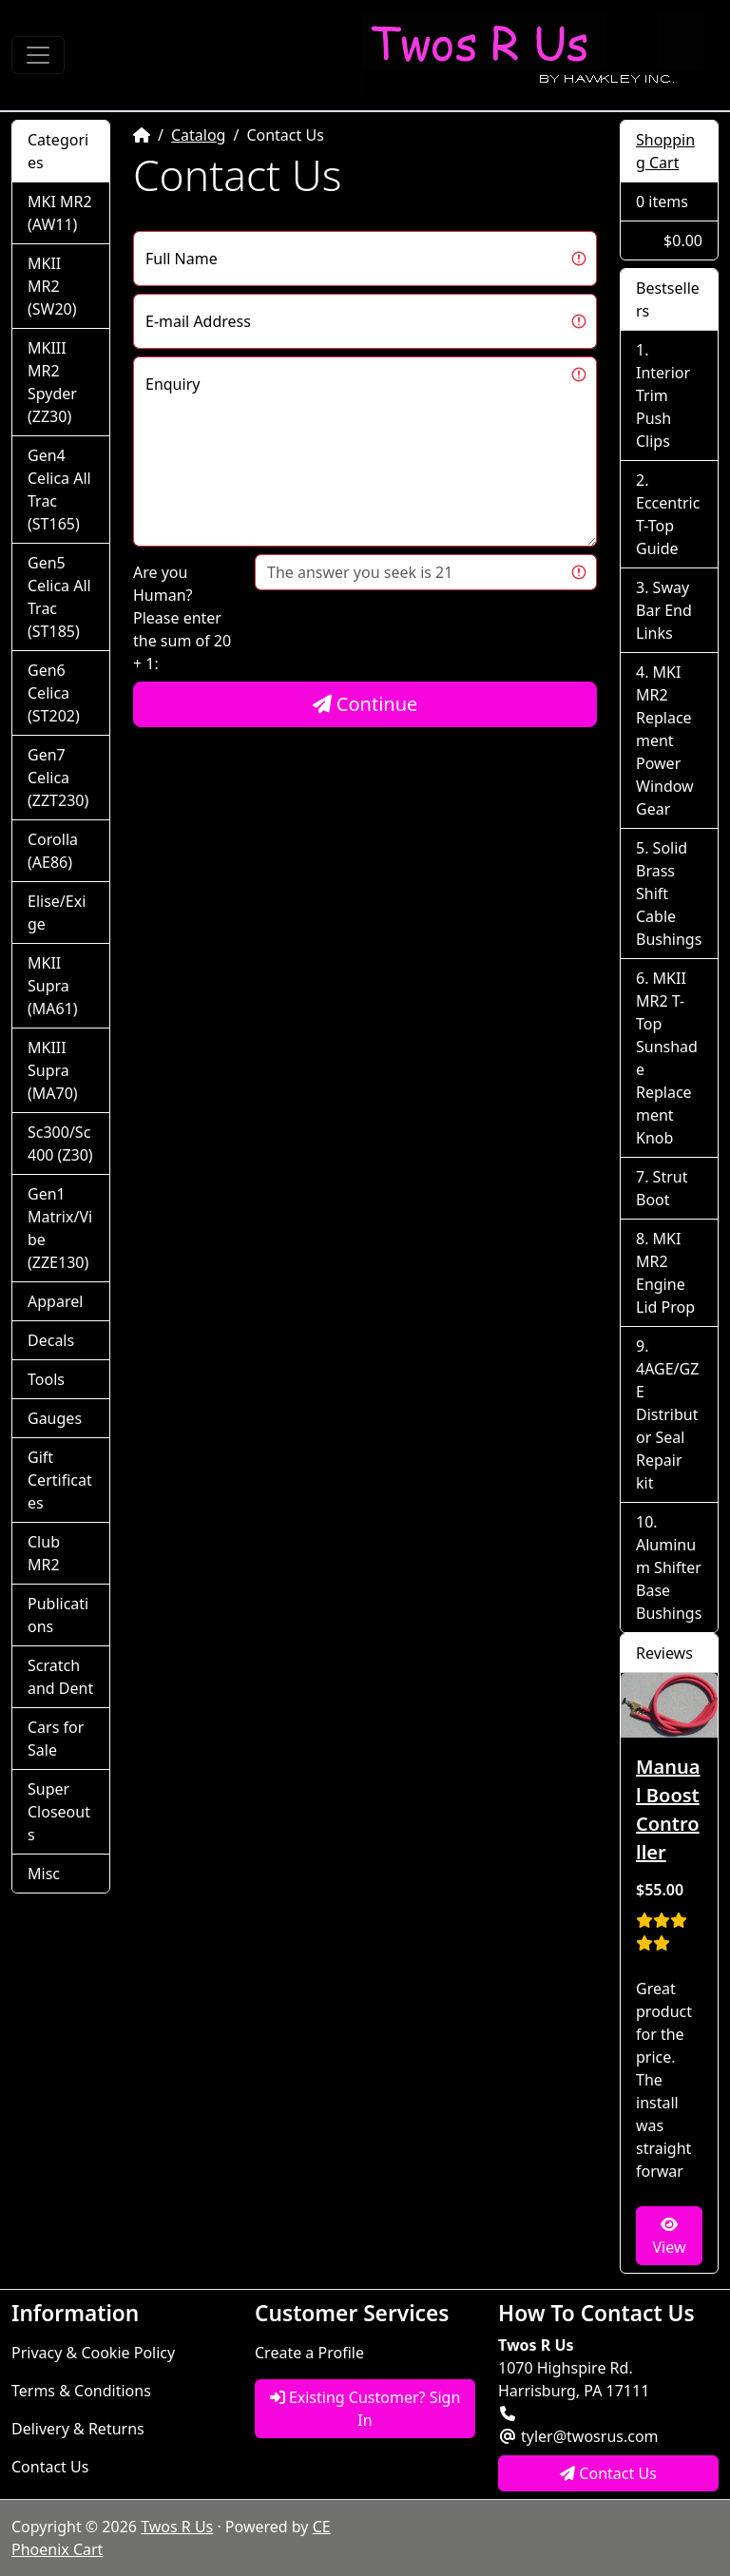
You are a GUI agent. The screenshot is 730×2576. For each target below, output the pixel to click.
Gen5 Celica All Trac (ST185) (59, 597)
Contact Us (49, 2466)
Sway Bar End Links (664, 610)
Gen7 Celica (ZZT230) (58, 777)
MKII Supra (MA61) (53, 985)
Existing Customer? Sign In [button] (365, 2409)
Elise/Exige (57, 912)
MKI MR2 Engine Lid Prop (665, 1272)
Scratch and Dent (60, 1677)
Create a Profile (309, 2352)
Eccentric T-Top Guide (668, 525)
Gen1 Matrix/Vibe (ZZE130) (60, 1228)
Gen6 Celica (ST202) (54, 693)
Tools (46, 1379)
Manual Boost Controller (668, 1809)
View (668, 2237)
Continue (365, 704)
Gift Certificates (60, 1480)
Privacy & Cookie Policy (93, 2352)
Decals (51, 1340)
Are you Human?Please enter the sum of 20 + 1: (182, 618)
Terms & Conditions (81, 2390)
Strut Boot (661, 1188)
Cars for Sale (56, 1738)
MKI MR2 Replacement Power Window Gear (665, 740)
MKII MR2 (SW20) (52, 286)
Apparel (55, 1301)
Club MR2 (44, 1553)
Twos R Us (177, 2526)
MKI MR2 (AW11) (60, 213)
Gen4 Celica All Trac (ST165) (59, 489)
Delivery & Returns (77, 2428)
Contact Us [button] (608, 2473)
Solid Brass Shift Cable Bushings (668, 893)
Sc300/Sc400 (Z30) (60, 1143)
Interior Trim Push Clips (663, 407)
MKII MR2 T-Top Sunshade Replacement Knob (667, 1058)
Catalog (198, 135)
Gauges (55, 1418)
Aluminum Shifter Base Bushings (668, 1579)
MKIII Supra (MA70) (53, 1070)
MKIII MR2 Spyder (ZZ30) (52, 382)
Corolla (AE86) (53, 851)
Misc (44, 1873)
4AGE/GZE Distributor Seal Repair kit (667, 1425)
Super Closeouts (59, 1811)
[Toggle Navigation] (38, 55)
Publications (58, 1615)
